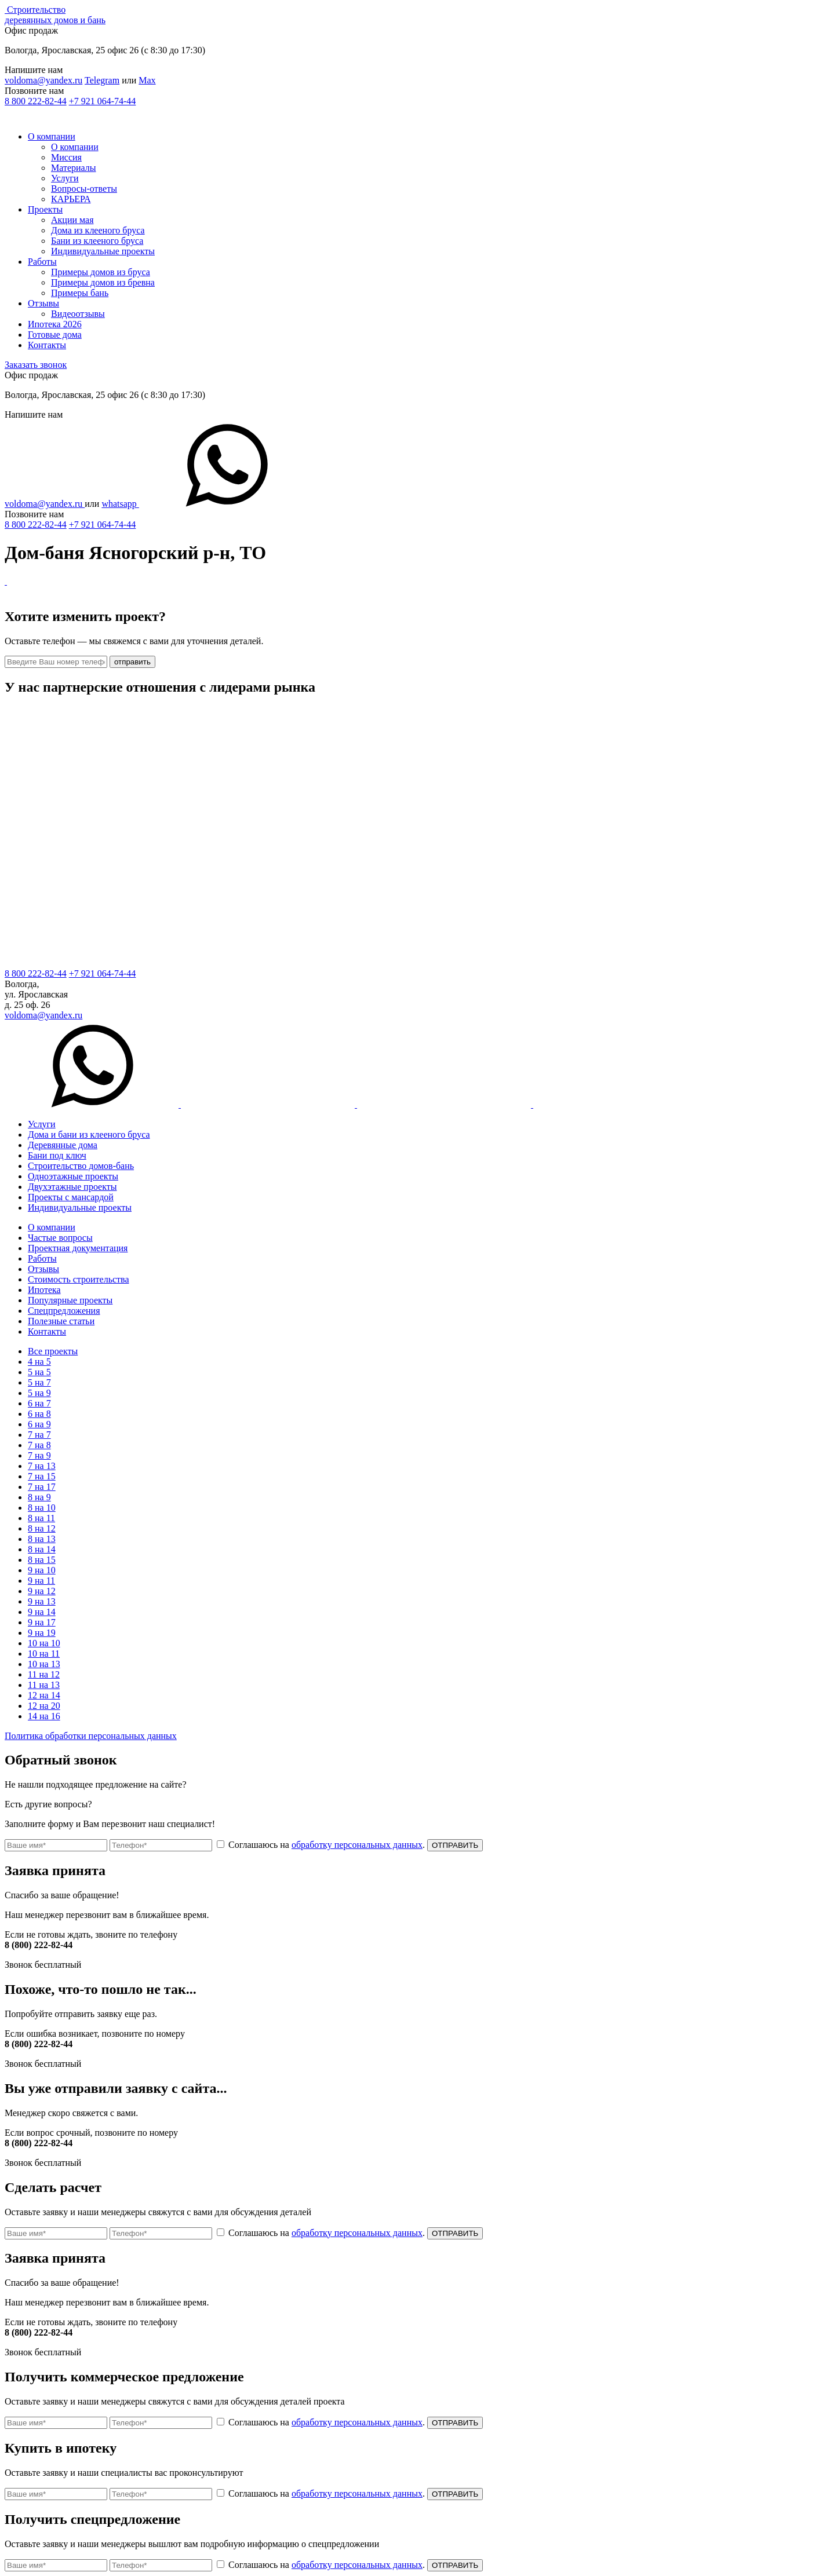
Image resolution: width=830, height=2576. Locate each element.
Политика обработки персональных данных (91, 1736)
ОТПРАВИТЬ (455, 1845)
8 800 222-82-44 (36, 101)
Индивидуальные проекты (103, 251)
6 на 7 (39, 1403)
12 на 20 (44, 1706)
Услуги (65, 178)
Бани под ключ (57, 1155)
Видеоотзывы (78, 314)
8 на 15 (42, 1560)
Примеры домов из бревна (103, 282)
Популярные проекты (70, 1300)
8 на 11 (41, 1518)
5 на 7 (39, 1382)
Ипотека (44, 1290)
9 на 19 (42, 1633)
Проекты (45, 209)
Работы (42, 261)
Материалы (73, 168)
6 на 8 (39, 1414)
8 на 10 (42, 1507)
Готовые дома (55, 334)
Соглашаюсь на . (322, 1845)
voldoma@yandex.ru (43, 80)
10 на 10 (44, 1643)
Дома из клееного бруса (98, 230)
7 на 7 (39, 1434)
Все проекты (53, 1351)
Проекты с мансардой (71, 1197)
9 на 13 (42, 1601)
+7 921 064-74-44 (102, 101)
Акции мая (72, 220)
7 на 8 (39, 1445)
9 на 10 (42, 1570)
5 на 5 (39, 1372)
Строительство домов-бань (81, 1166)
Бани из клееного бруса (97, 241)
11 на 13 (44, 1685)
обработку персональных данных (357, 1845)
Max (147, 80)
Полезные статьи (61, 1321)
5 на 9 (39, 1393)
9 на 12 (42, 1591)
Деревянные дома (62, 1145)
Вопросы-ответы (84, 188)
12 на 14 (44, 1695)
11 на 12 (44, 1674)
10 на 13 (44, 1664)
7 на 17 (42, 1487)
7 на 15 (42, 1476)
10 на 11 (44, 1653)
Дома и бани (89, 1134)
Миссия (66, 157)
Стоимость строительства (78, 1279)
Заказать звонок (36, 365)
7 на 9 (39, 1455)
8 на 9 (39, 1497)
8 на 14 (42, 1549)
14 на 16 (44, 1716)
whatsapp (206, 504)
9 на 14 (42, 1612)
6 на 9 (39, 1424)
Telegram (102, 80)
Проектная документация (78, 1248)
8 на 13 (42, 1539)
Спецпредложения (64, 1311)
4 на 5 (39, 1361)
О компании (51, 136)
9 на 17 (42, 1622)
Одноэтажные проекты (73, 1176)
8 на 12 (42, 1528)
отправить (132, 661)
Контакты (47, 345)
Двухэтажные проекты (72, 1187)
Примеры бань (79, 293)
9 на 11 (41, 1580)
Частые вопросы (60, 1238)
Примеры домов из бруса (100, 272)
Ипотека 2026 (55, 324)
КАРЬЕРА (71, 199)
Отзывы (43, 303)
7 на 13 (42, 1466)
